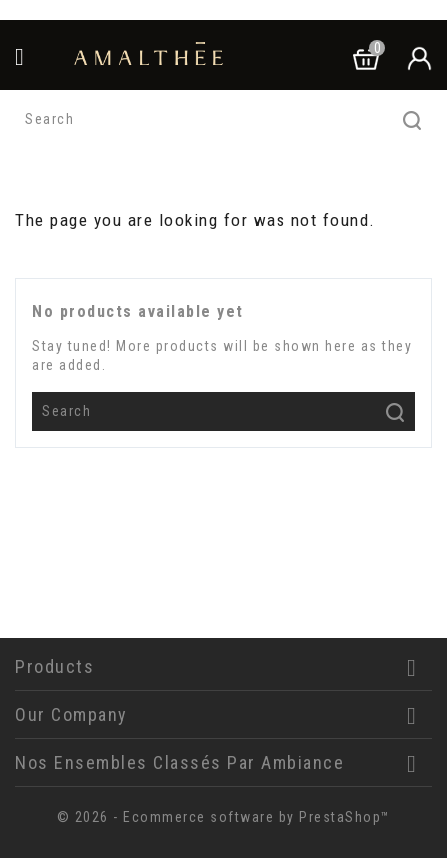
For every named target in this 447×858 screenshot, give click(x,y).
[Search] (223, 120)
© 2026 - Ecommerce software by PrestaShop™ (224, 817)
